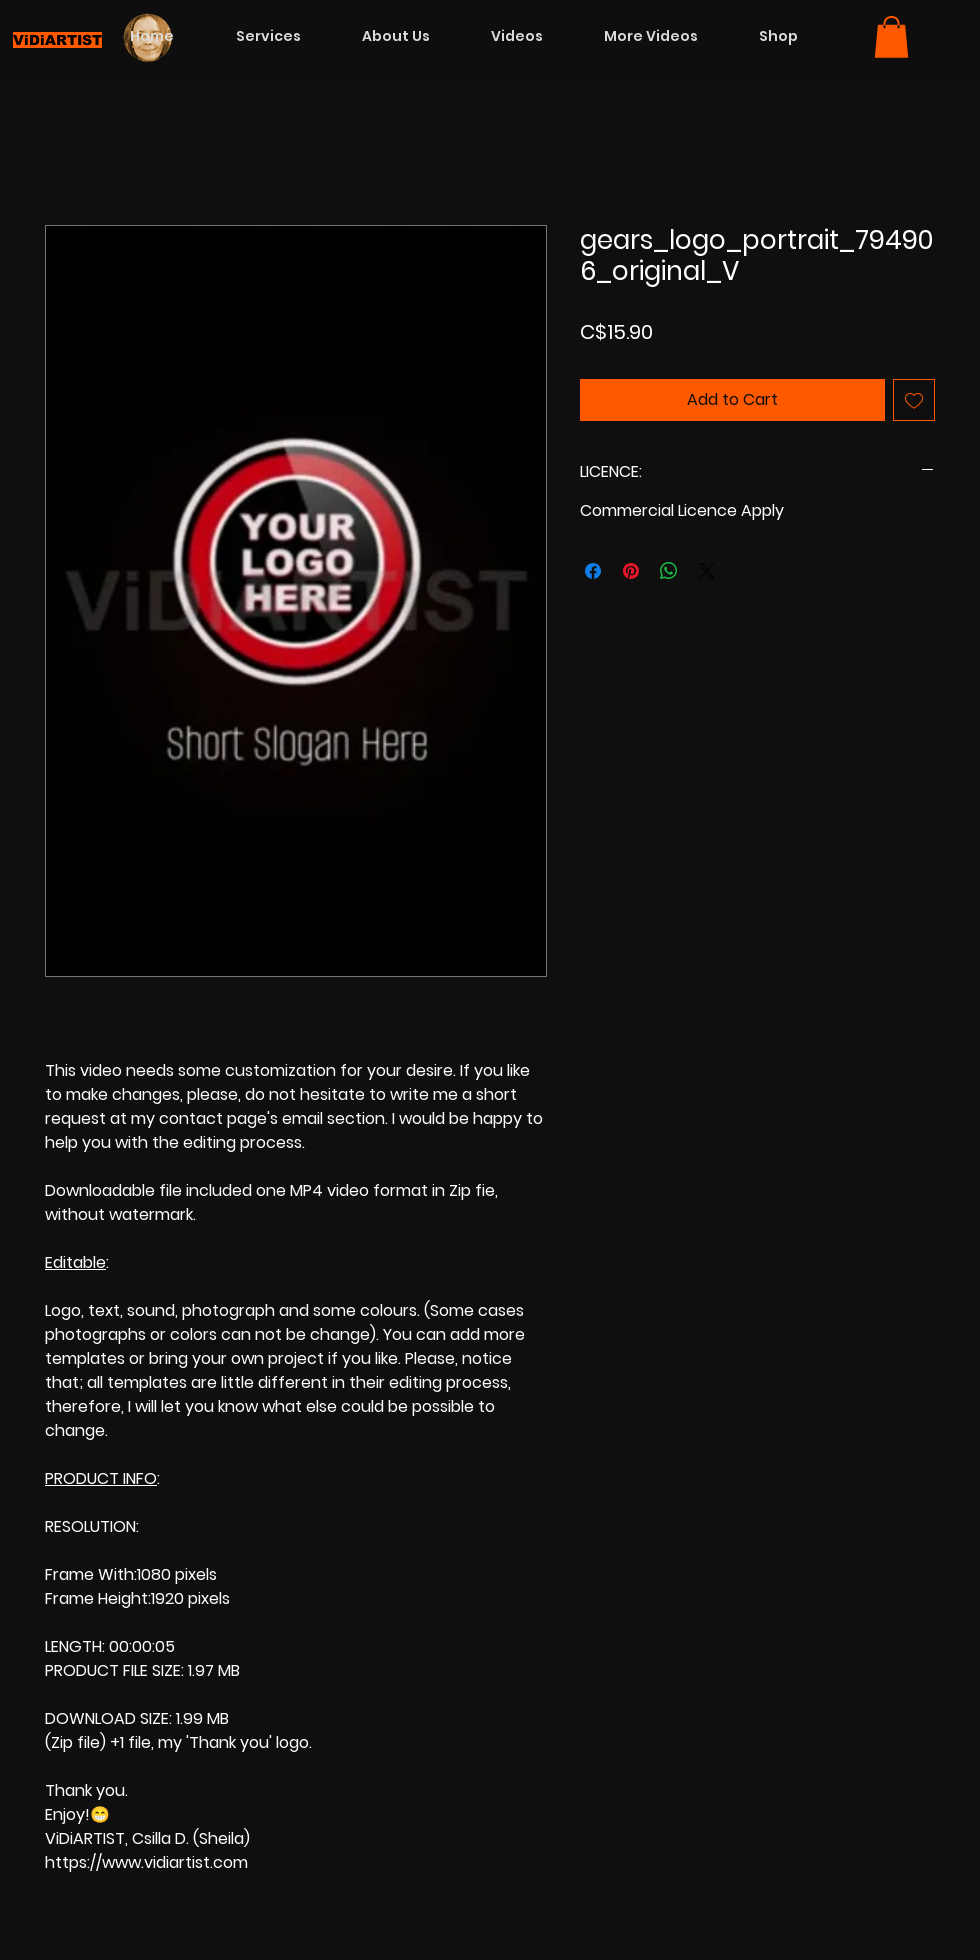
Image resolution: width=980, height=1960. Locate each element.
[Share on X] (707, 571)
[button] (891, 37)
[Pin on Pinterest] (631, 571)
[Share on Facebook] (593, 571)
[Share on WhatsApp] (669, 571)
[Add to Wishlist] (914, 400)
